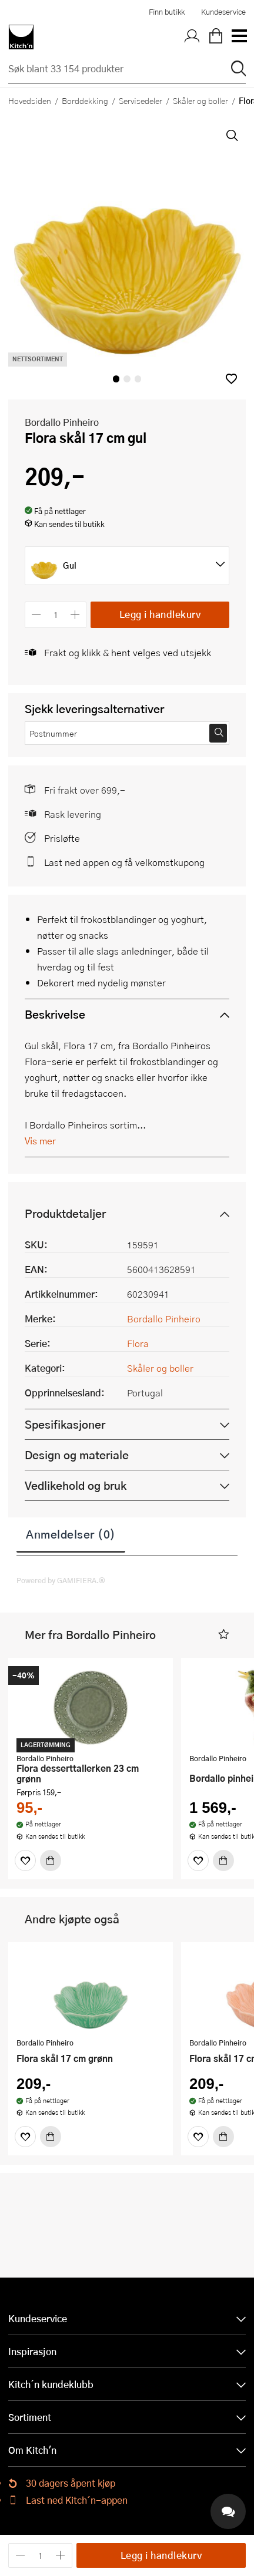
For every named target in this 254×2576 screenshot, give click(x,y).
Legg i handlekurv (160, 614)
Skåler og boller (200, 100)
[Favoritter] (25, 1860)
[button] (231, 378)
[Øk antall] (75, 614)
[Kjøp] (50, 1860)
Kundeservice (223, 11)
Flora (138, 1343)
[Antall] (56, 614)
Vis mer (40, 1140)
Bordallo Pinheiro (62, 422)
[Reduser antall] (36, 614)
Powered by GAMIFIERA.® (60, 1580)
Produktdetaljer (65, 1213)
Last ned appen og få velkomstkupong (124, 862)
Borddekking (85, 100)
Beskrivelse (55, 1014)
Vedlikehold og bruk (75, 1485)
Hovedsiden (29, 100)
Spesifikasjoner (65, 1424)
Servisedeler (140, 100)
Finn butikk (167, 11)
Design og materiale (77, 1454)
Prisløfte (62, 838)
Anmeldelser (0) (71, 1534)
